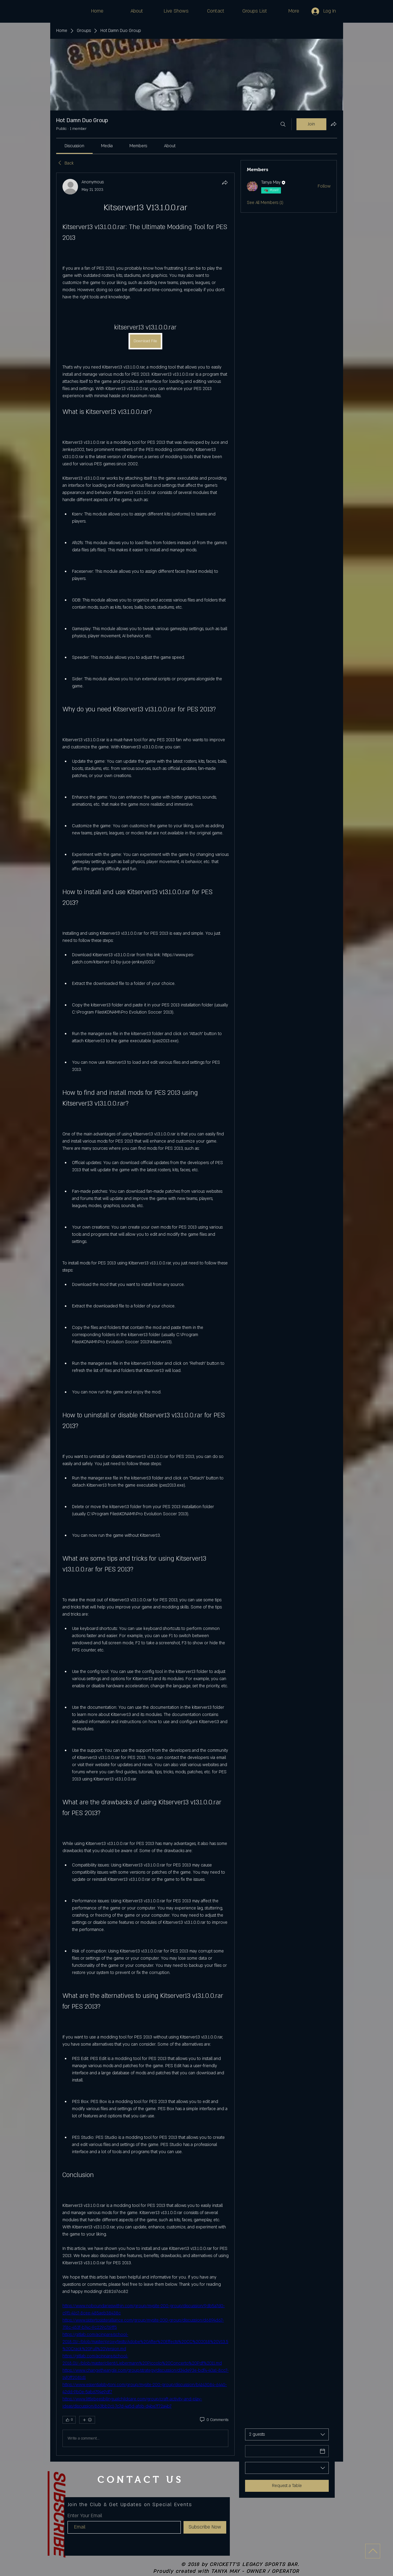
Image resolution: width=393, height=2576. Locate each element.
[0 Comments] (213, 2420)
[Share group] (333, 124)
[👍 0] (69, 2420)
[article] (145, 1314)
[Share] (224, 182)
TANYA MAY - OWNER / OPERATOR (255, 2571)
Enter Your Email (85, 2515)
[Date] (281, 2451)
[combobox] (287, 2434)
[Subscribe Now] (204, 2527)
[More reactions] (87, 2420)
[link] (74, 146)
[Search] (283, 124)
